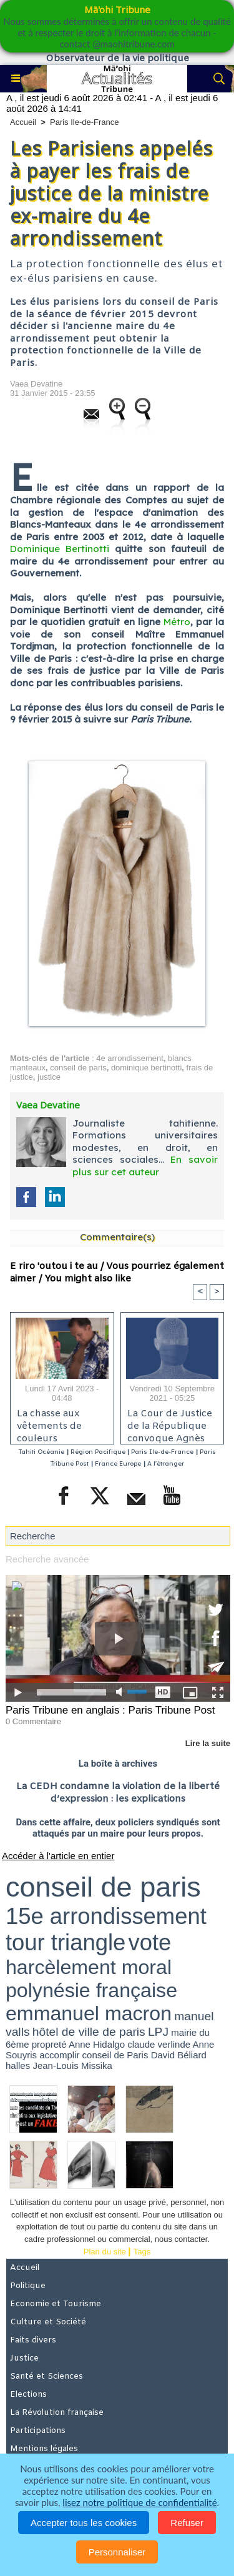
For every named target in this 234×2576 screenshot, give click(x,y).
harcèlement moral (89, 1967)
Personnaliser (117, 2552)
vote (149, 1942)
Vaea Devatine (36, 383)
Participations (38, 2430)
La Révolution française (57, 2412)
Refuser (186, 2522)
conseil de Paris (115, 2055)
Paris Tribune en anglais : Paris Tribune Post (110, 1710)
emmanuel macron (89, 2013)
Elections (28, 2394)
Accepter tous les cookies (84, 2522)
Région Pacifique (99, 1452)
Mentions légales (44, 2449)
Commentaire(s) (117, 1237)
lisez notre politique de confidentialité (139, 2502)
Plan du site (105, 2251)
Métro (176, 622)
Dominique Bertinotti (59, 549)
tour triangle (65, 1942)
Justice (24, 2358)
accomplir (59, 2055)
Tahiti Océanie (41, 1452)
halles (18, 2065)
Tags (142, 2251)
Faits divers (33, 2340)
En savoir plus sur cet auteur (145, 1165)
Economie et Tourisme (55, 2304)
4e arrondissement (129, 1058)
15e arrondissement (106, 1916)
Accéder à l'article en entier (58, 1855)
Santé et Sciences (46, 2376)
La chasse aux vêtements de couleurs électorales (49, 1423)
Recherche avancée (47, 1559)
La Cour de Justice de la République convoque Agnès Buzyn (169, 1423)
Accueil (23, 122)
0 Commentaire (33, 1721)
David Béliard (179, 2055)
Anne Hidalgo (97, 2044)
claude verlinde (158, 2044)
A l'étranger (165, 1463)
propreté (49, 2044)
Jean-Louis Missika (72, 2065)
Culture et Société (48, 2322)
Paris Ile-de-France (84, 122)
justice (49, 1077)
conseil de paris (78, 1067)
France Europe (118, 1463)
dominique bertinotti (146, 1067)
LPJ (158, 2031)
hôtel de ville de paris (88, 2031)
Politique (28, 2286)
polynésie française (91, 1990)
